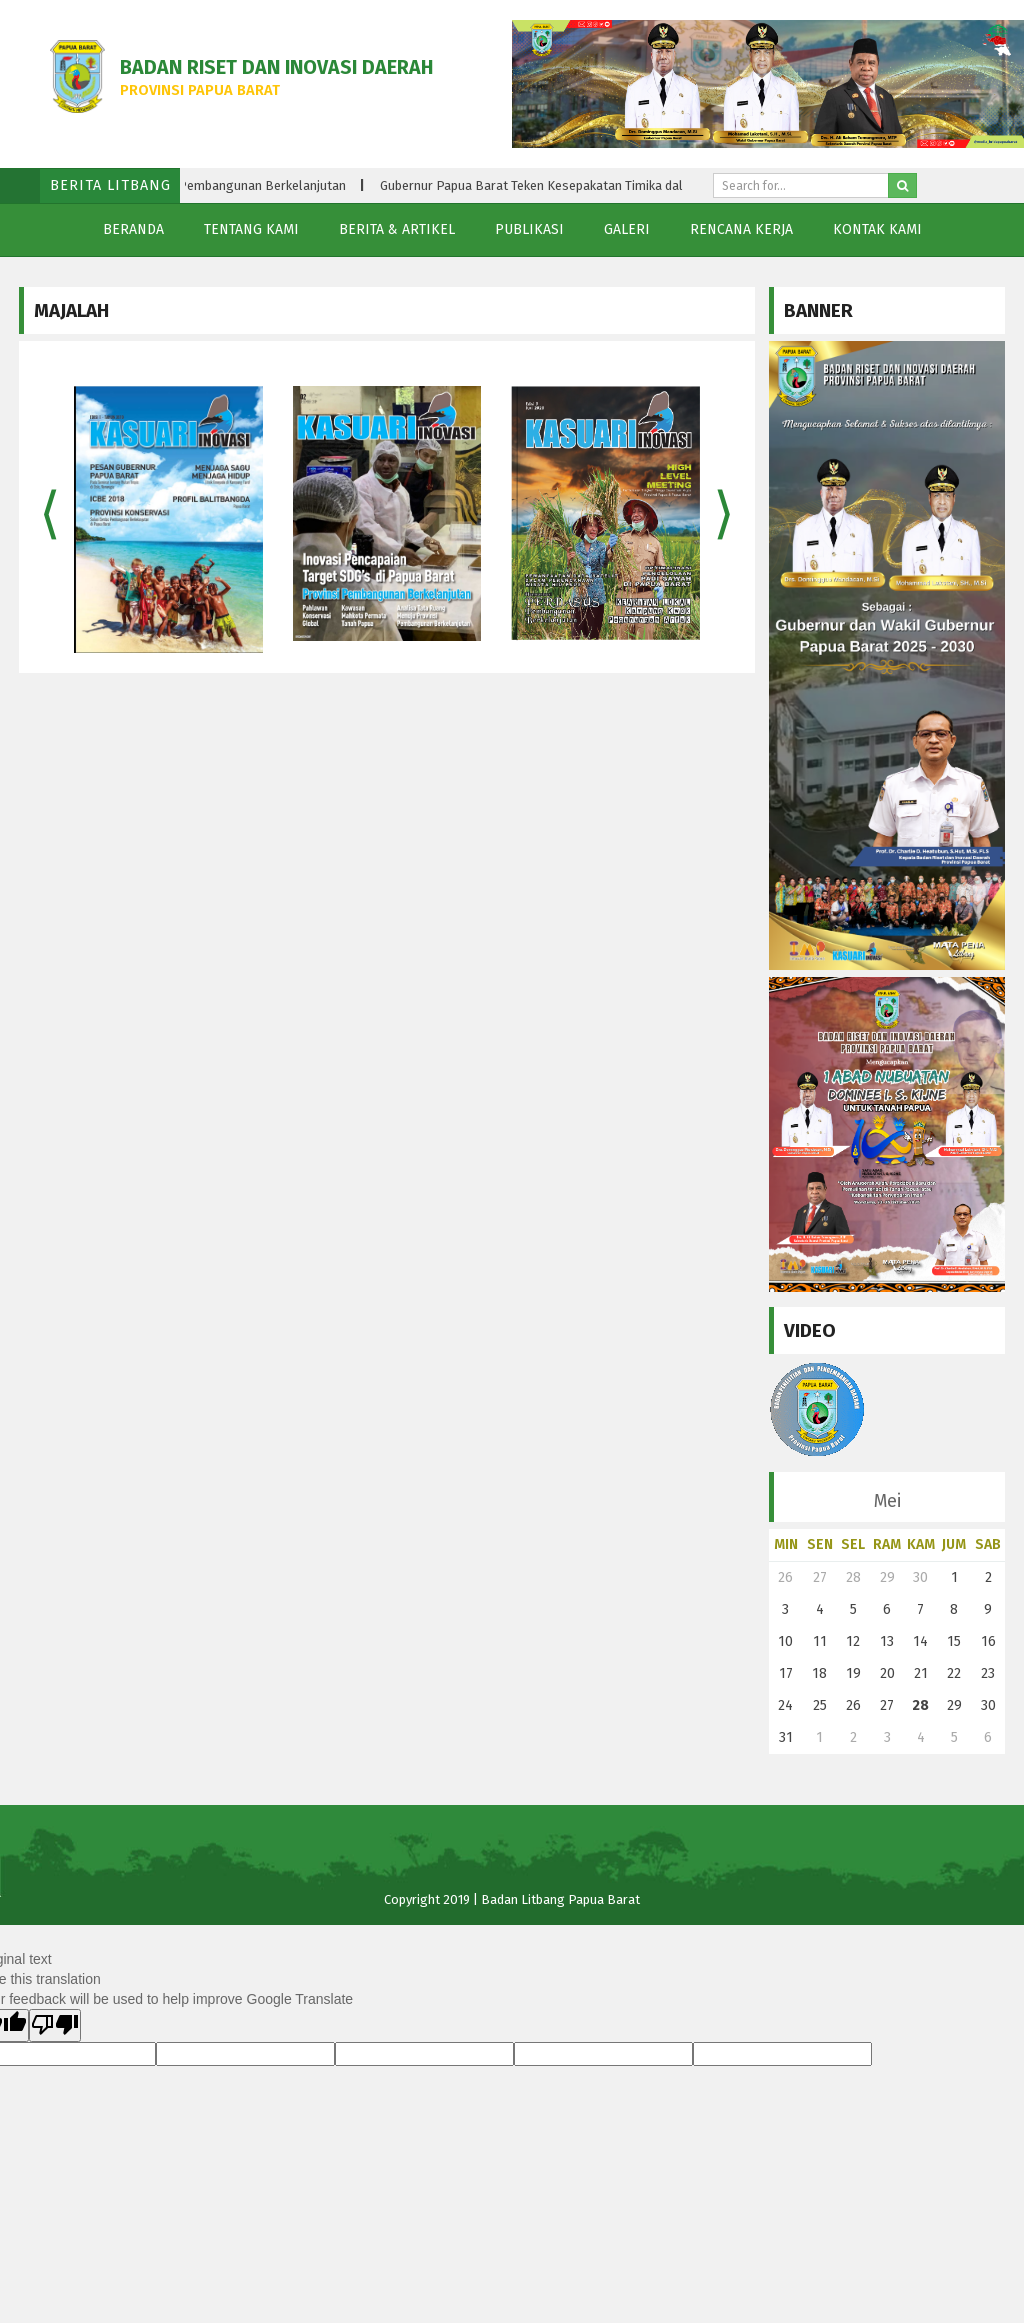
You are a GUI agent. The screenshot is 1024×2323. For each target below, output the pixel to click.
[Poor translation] (55, 2025)
